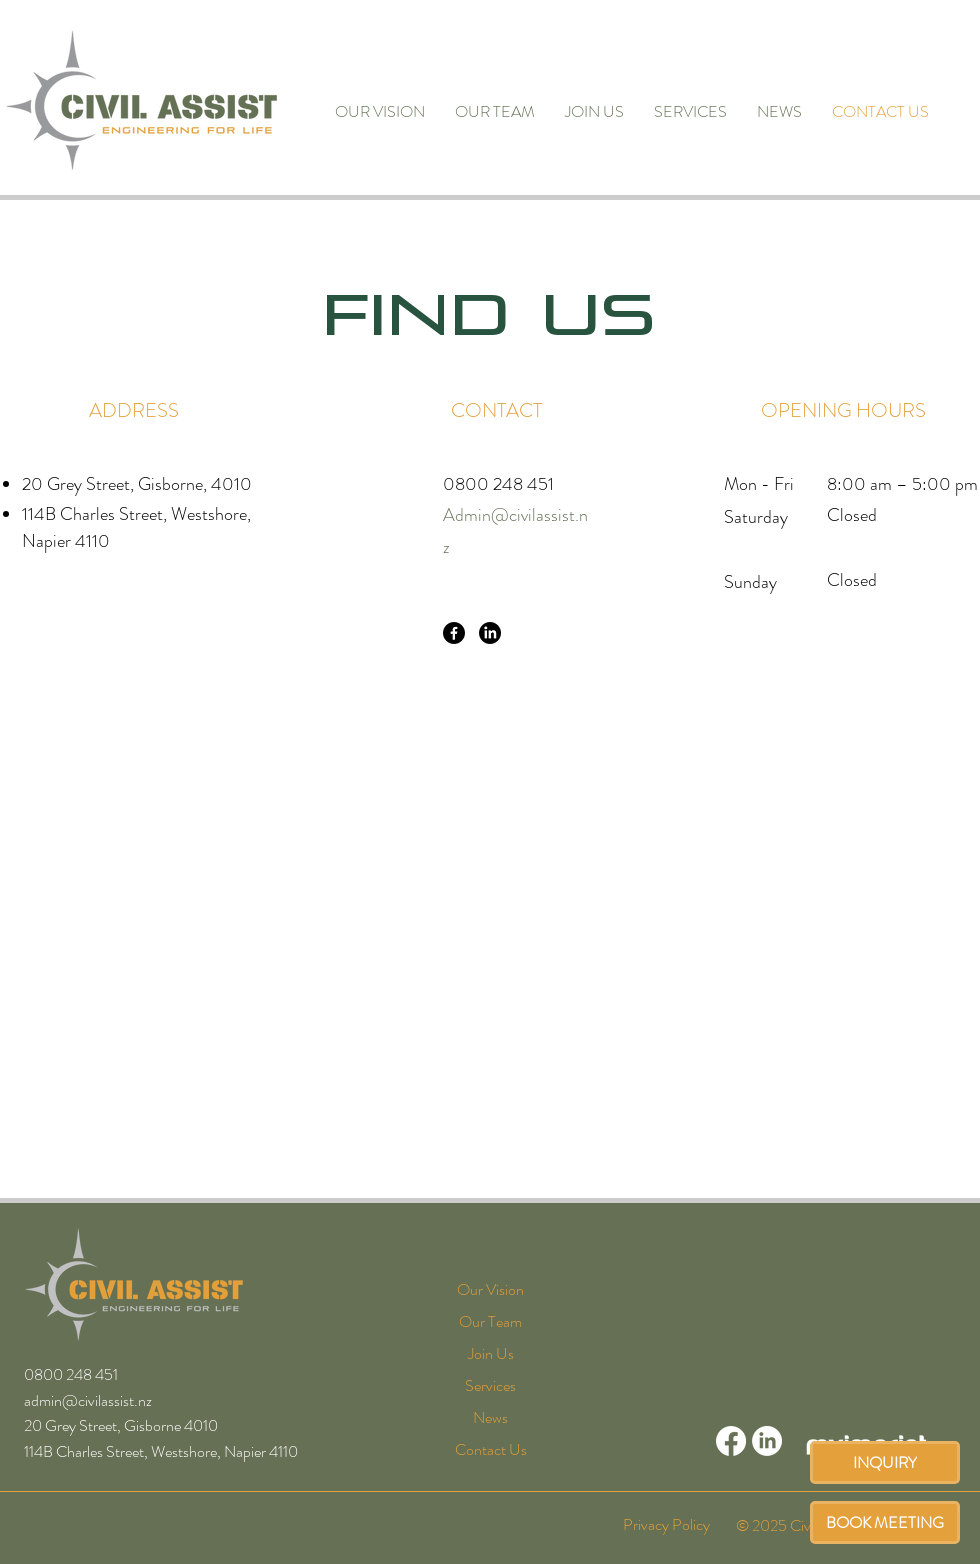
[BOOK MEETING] (885, 1522)
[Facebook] (454, 633)
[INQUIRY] (885, 1462)
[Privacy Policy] (666, 1524)
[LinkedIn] (490, 633)
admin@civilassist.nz (88, 1400)
